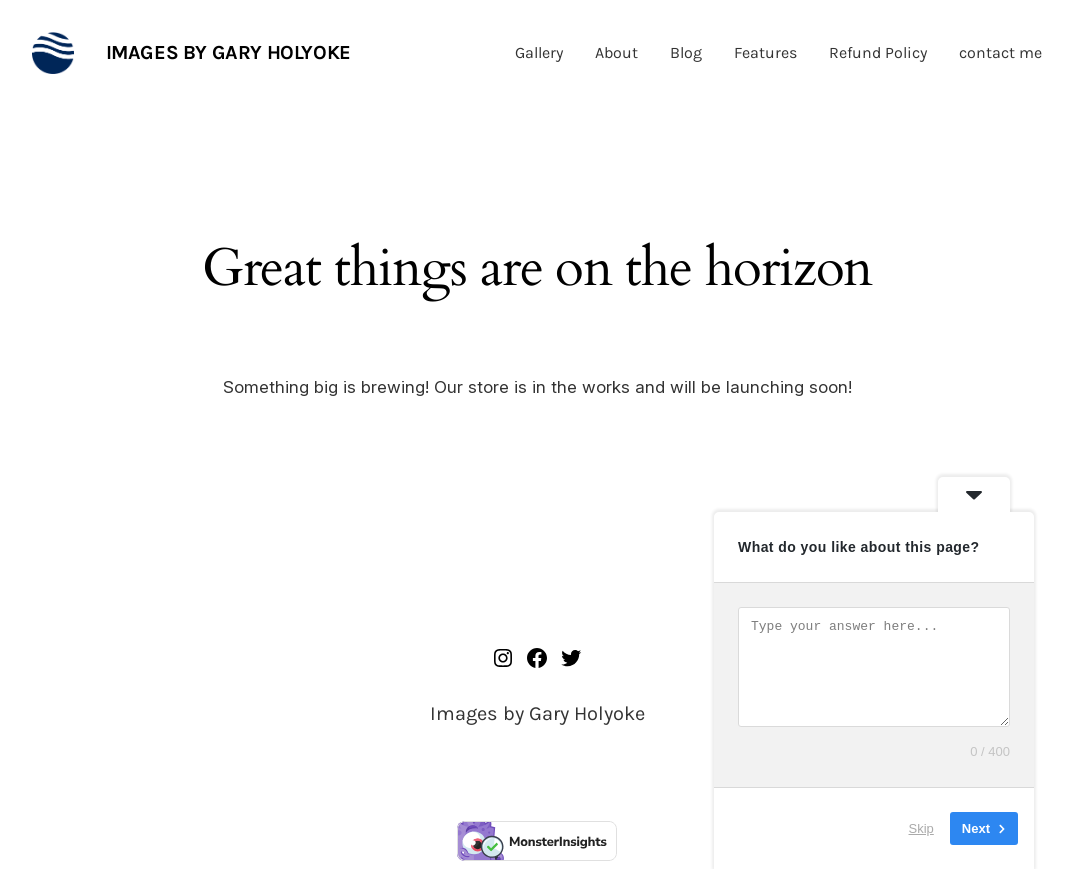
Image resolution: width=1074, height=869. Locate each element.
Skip (921, 828)
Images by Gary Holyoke (228, 52)
